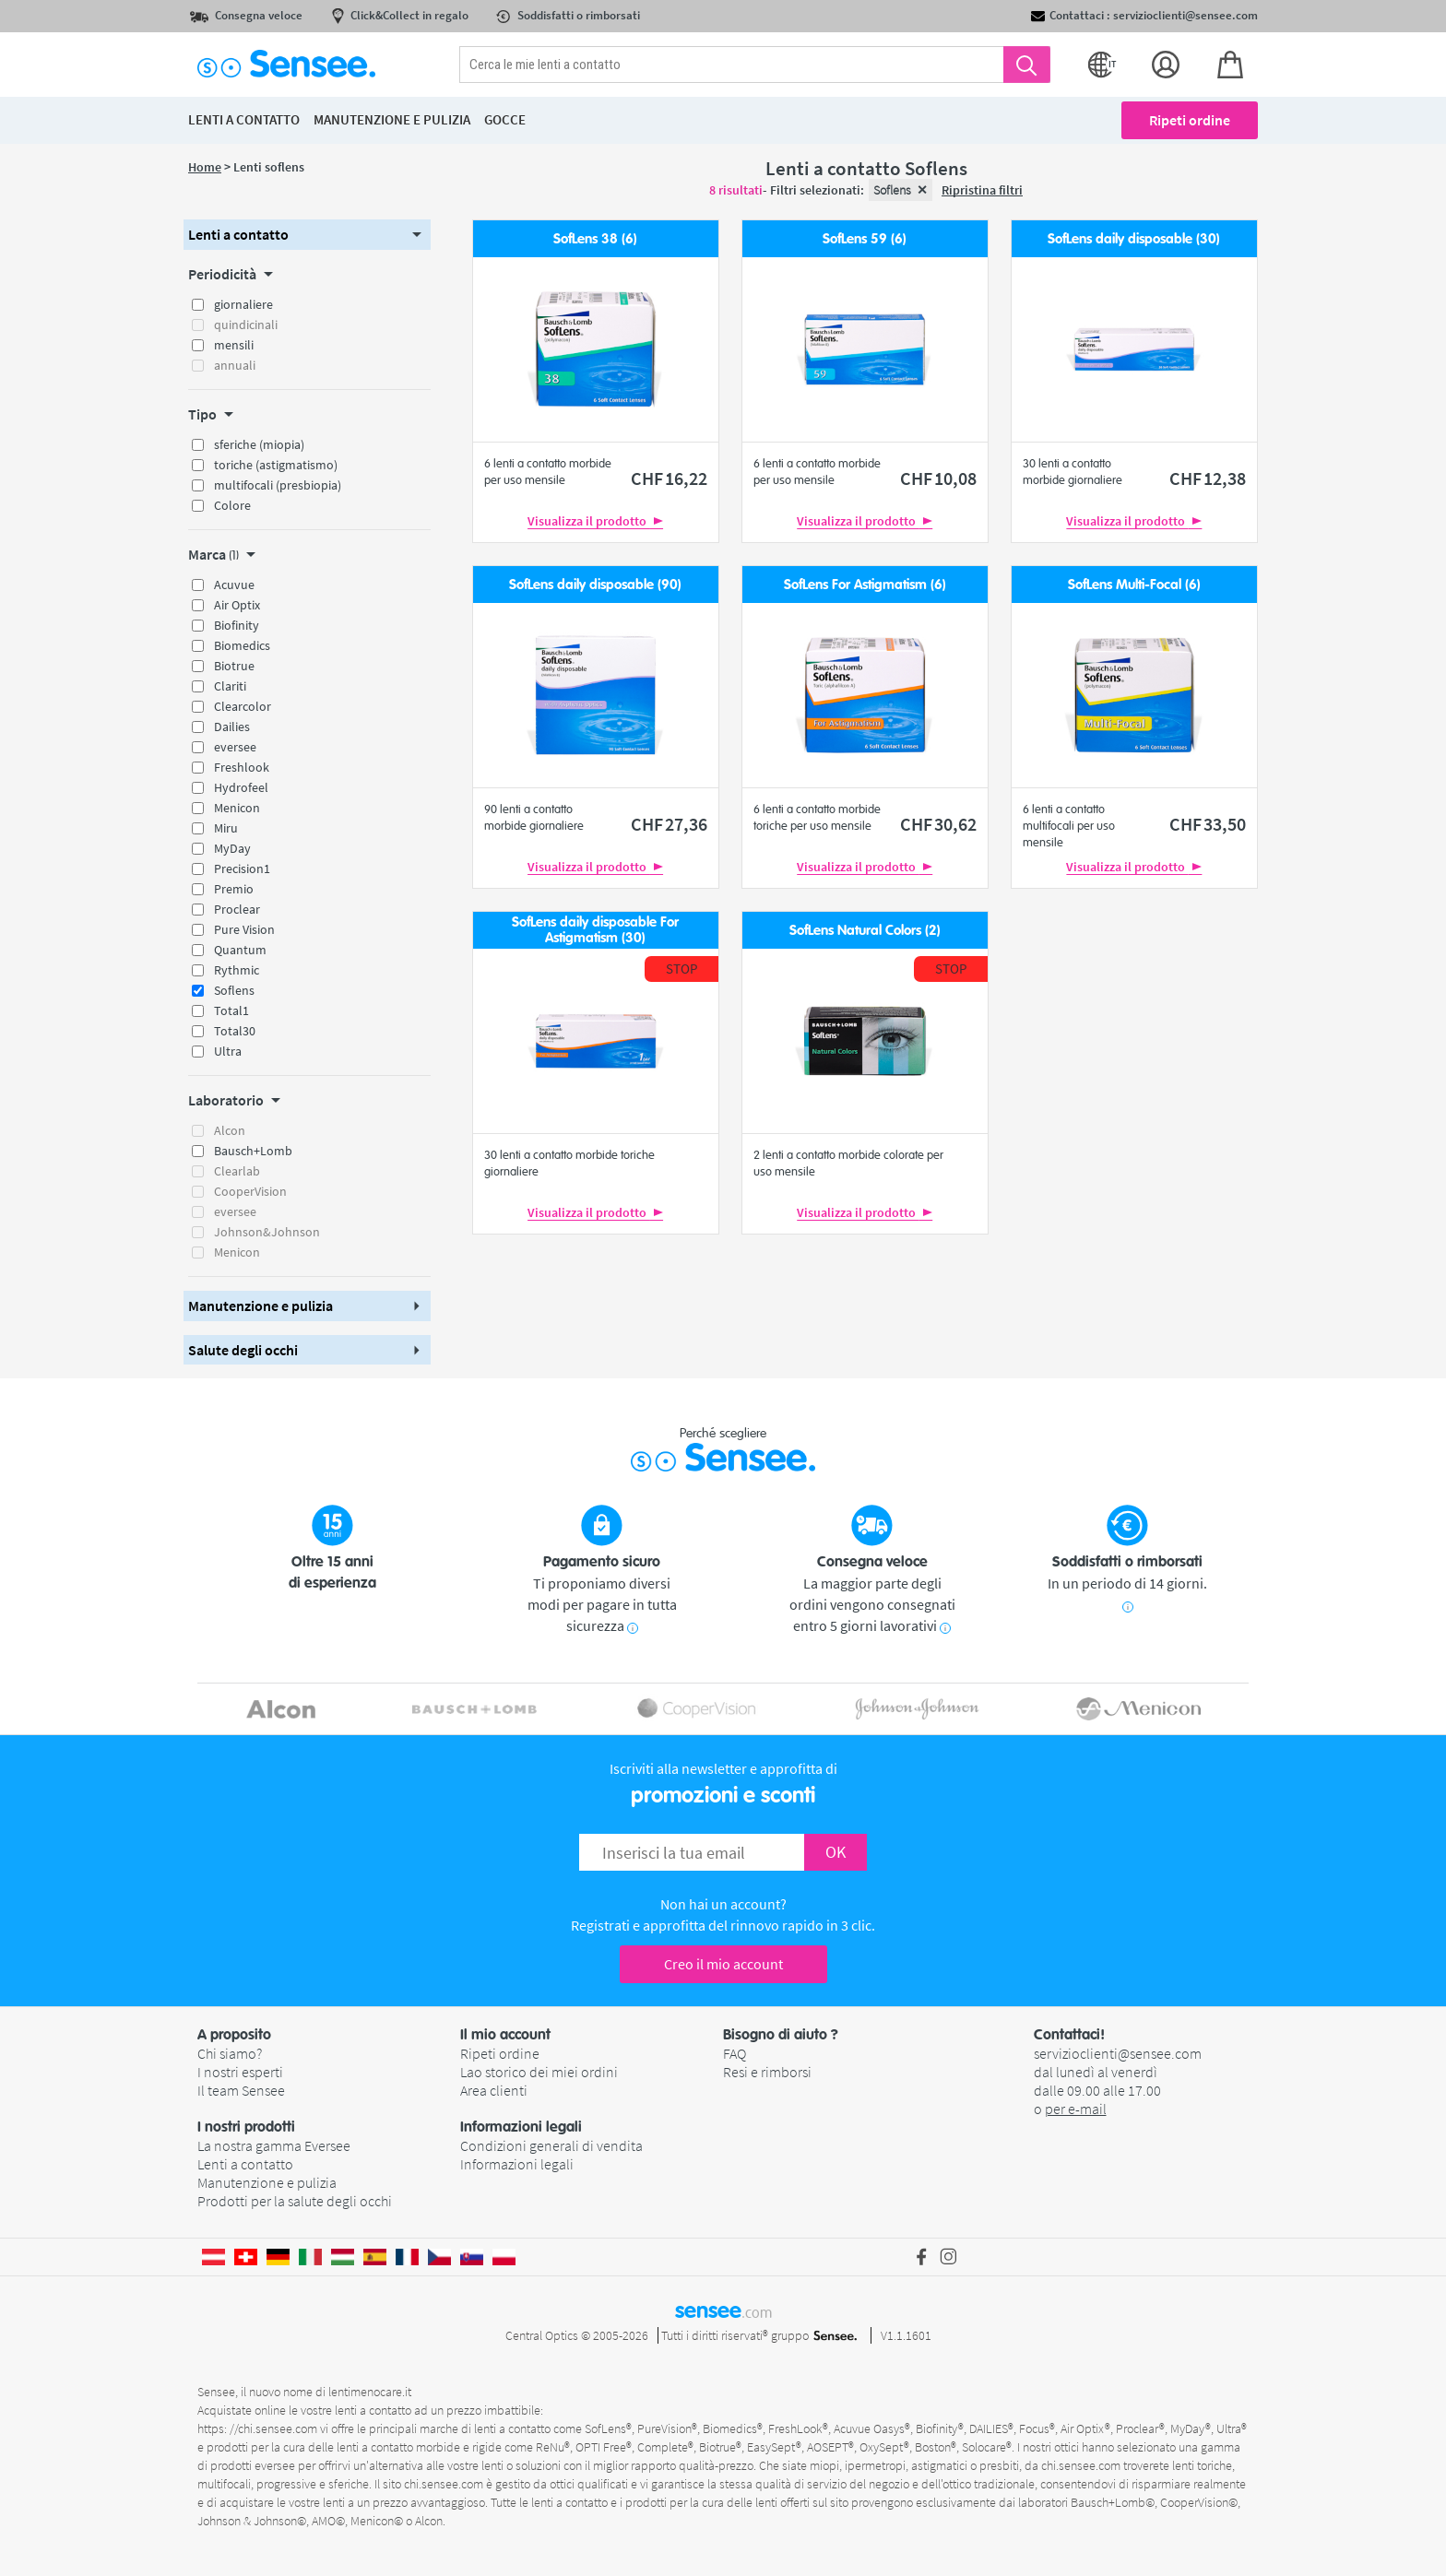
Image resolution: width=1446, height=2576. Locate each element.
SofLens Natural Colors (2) (865, 931)
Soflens (234, 990)
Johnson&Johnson (267, 1231)
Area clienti (493, 2090)
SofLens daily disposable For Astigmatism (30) (595, 930)
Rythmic (236, 970)
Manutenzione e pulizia (267, 2182)
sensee (723, 2310)
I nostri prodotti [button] (246, 2127)
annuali (234, 365)
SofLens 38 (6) (595, 239)
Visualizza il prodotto (595, 521)
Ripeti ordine (1189, 120)
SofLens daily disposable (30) (1134, 239)
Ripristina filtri (982, 190)
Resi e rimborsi (767, 2071)
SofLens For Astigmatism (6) (865, 585)
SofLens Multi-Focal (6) (1134, 585)
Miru (226, 828)
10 (938, 478)
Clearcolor (242, 706)
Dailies (232, 726)
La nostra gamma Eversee (273, 2145)
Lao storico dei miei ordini (539, 2071)
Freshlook (241, 767)
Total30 (234, 1030)
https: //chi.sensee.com (257, 2428)
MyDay (232, 848)
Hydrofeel (241, 787)
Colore (232, 505)
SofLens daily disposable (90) (595, 585)
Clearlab (237, 1171)
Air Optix (237, 605)
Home (204, 167)
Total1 (231, 1010)
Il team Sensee (241, 2090)
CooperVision (250, 1191)
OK (835, 1851)
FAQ (734, 2053)
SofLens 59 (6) (865, 239)
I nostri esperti (240, 2071)
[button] (307, 234)
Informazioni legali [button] (521, 2127)
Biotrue (234, 665)
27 (669, 823)
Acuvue (234, 584)
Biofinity (236, 625)
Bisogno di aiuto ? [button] (780, 2035)
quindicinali (246, 324)
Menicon (237, 807)
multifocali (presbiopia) (277, 485)
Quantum (240, 949)
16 (669, 478)
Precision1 (242, 868)
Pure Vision (244, 929)
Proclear (237, 909)
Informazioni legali (517, 2164)
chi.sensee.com (1080, 2465)
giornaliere (243, 304)
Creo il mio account (723, 1964)
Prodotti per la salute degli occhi (294, 2201)
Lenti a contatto (245, 2164)
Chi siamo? (229, 2053)
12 (1207, 478)
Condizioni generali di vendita (551, 2145)
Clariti (230, 686)
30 (938, 823)
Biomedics (242, 645)
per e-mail (1076, 2108)
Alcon (229, 1130)
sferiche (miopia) (259, 444)
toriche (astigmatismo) (276, 464)
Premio (234, 888)
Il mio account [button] (505, 2035)
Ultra (228, 1051)
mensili (234, 345)
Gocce (505, 119)
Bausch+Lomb (253, 1150)
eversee (235, 747)
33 (1207, 823)
